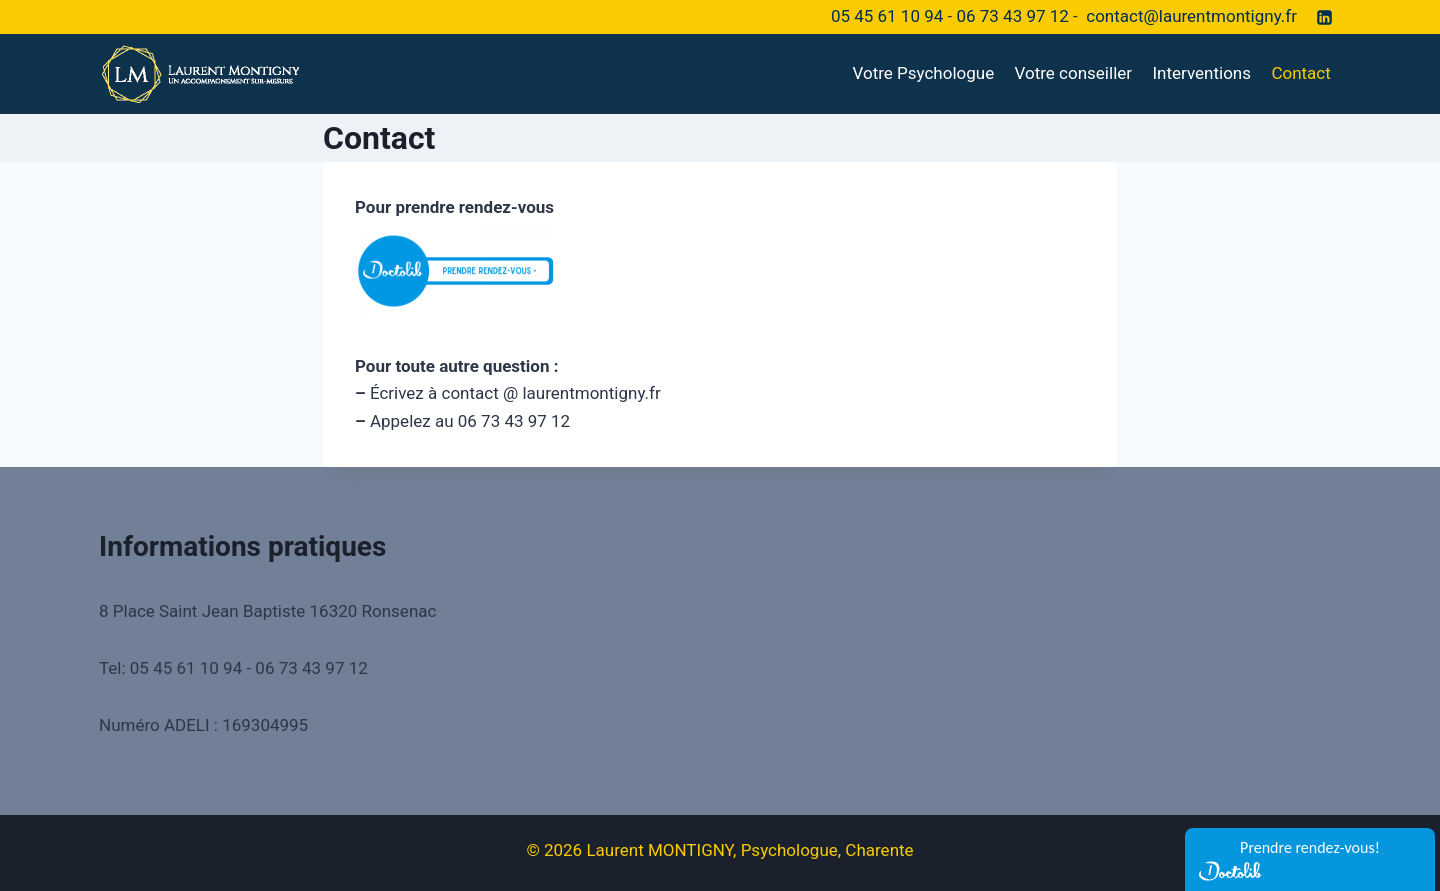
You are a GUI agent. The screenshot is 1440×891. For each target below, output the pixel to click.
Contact (1300, 73)
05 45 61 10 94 (887, 16)
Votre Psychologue (924, 73)
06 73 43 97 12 (1012, 16)
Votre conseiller (1073, 73)
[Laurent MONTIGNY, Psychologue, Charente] (199, 74)
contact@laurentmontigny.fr (1191, 16)
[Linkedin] (1324, 17)
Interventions (1201, 73)
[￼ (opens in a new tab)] (720, 271)
